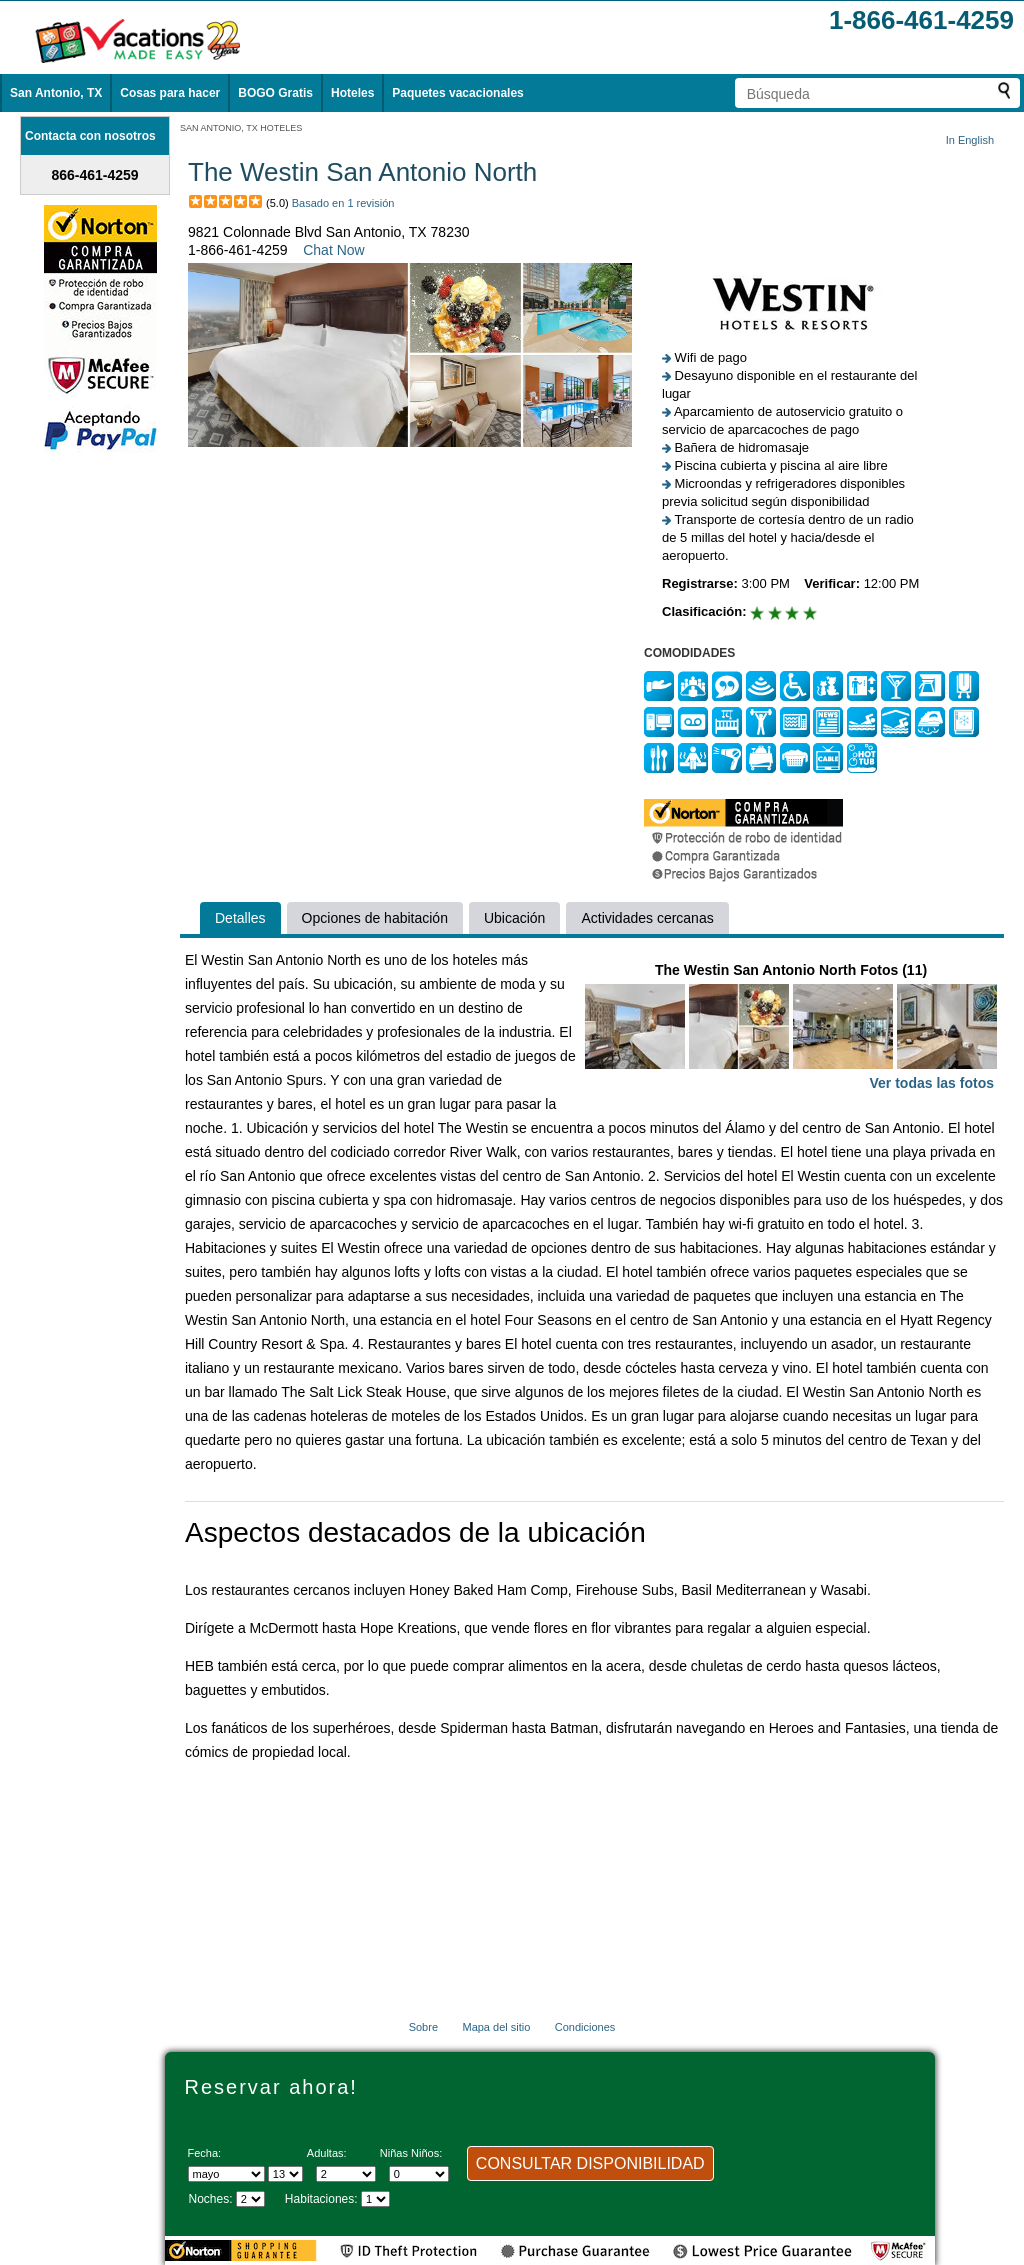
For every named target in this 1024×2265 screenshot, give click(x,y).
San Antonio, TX (56, 93)
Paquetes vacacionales (457, 93)
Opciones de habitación (375, 918)
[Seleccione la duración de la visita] (250, 2199)
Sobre (423, 2027)
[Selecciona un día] (285, 2174)
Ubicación (514, 918)
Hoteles (352, 93)
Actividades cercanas (647, 918)
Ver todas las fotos (932, 1083)
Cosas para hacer (170, 93)
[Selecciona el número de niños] (419, 2174)
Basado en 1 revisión (343, 203)
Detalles (240, 918)
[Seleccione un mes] (226, 2174)
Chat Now (333, 250)
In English (970, 140)
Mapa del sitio (496, 2027)
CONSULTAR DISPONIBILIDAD (590, 2163)
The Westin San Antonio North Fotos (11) (791, 1028)
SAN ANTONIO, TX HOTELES (241, 128)
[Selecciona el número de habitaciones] (375, 2199)
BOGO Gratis (275, 93)
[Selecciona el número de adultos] (346, 2174)
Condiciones (585, 2027)
